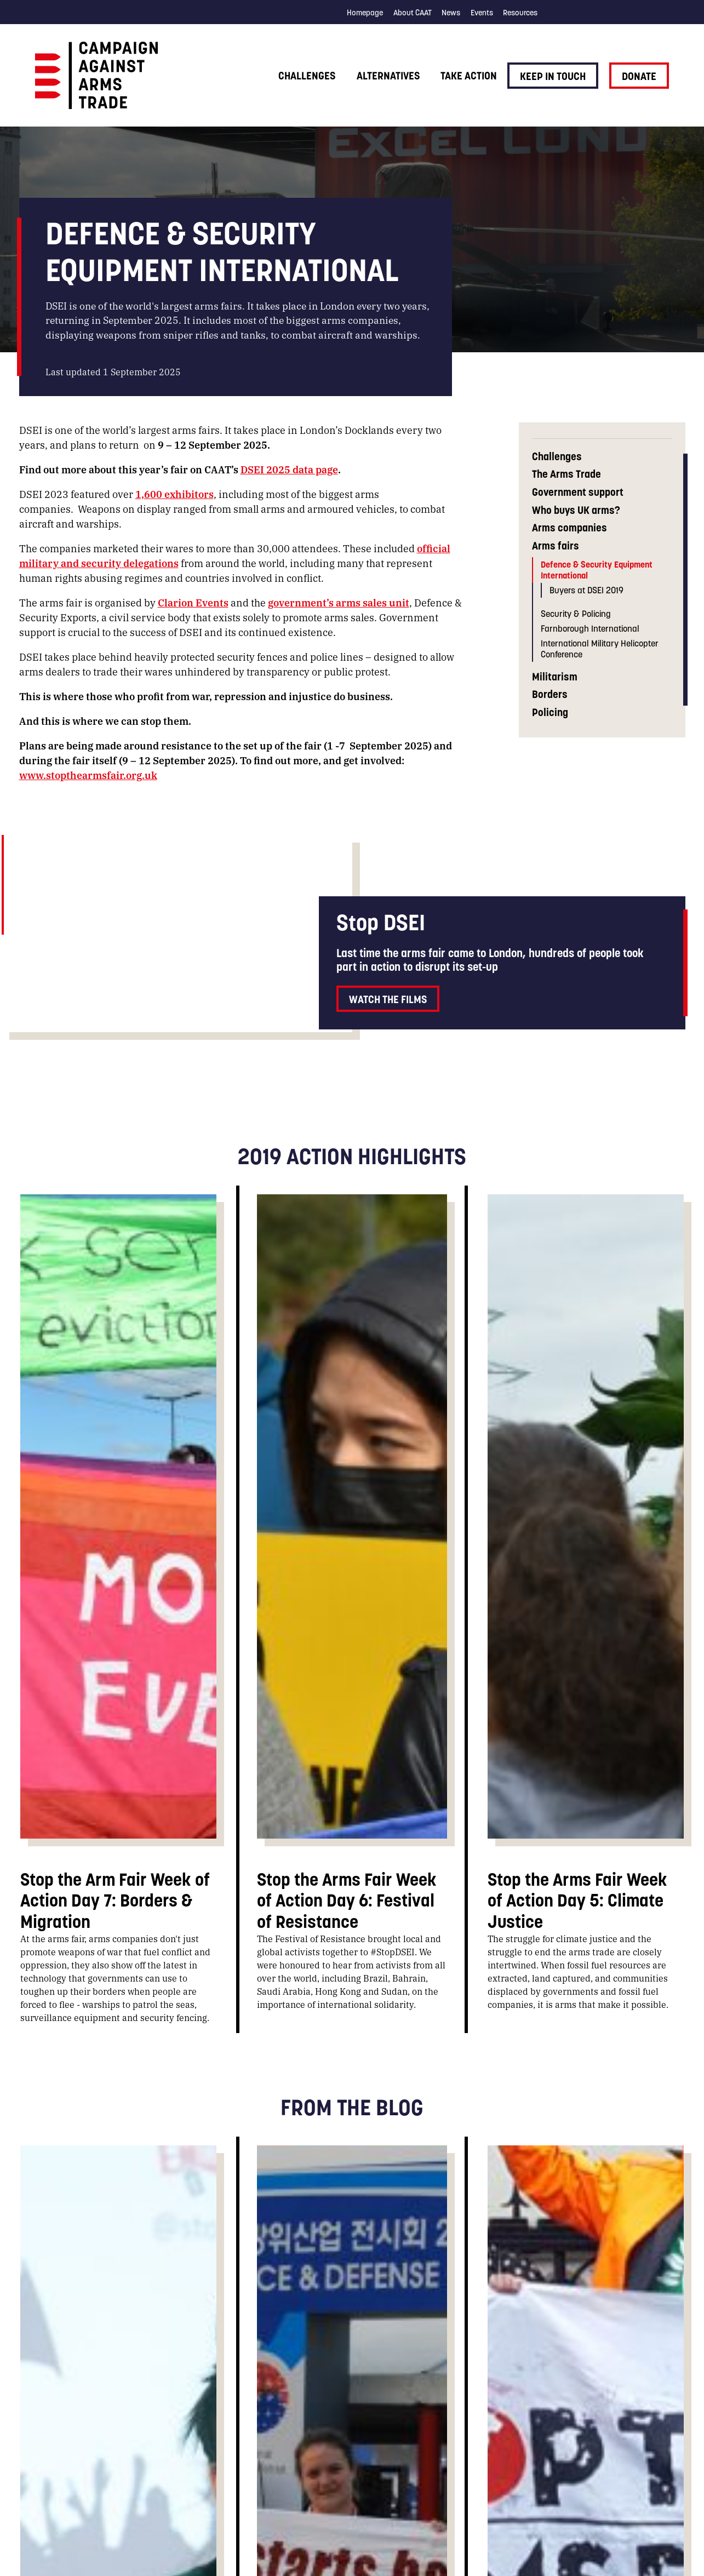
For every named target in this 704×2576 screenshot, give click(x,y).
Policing (550, 712)
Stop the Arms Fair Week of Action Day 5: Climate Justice (577, 1900)
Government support (577, 492)
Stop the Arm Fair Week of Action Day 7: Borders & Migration (115, 1900)
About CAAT (412, 13)
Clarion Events (193, 602)
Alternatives (388, 75)
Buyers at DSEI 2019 (586, 590)
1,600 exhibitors (174, 493)
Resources (520, 13)
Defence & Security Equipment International (597, 569)
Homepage (365, 13)
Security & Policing (576, 613)
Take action (468, 75)
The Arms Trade (566, 474)
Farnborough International (590, 628)
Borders (550, 694)
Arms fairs (555, 546)
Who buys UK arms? (576, 510)
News (451, 13)
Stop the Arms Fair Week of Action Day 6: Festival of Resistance (347, 1900)
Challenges (306, 75)
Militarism (554, 677)
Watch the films (388, 999)
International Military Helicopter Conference (600, 648)
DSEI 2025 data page (289, 469)
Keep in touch (553, 76)
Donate (639, 76)
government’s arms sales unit (338, 602)
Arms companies (569, 528)
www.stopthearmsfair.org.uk (88, 775)
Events (482, 13)
